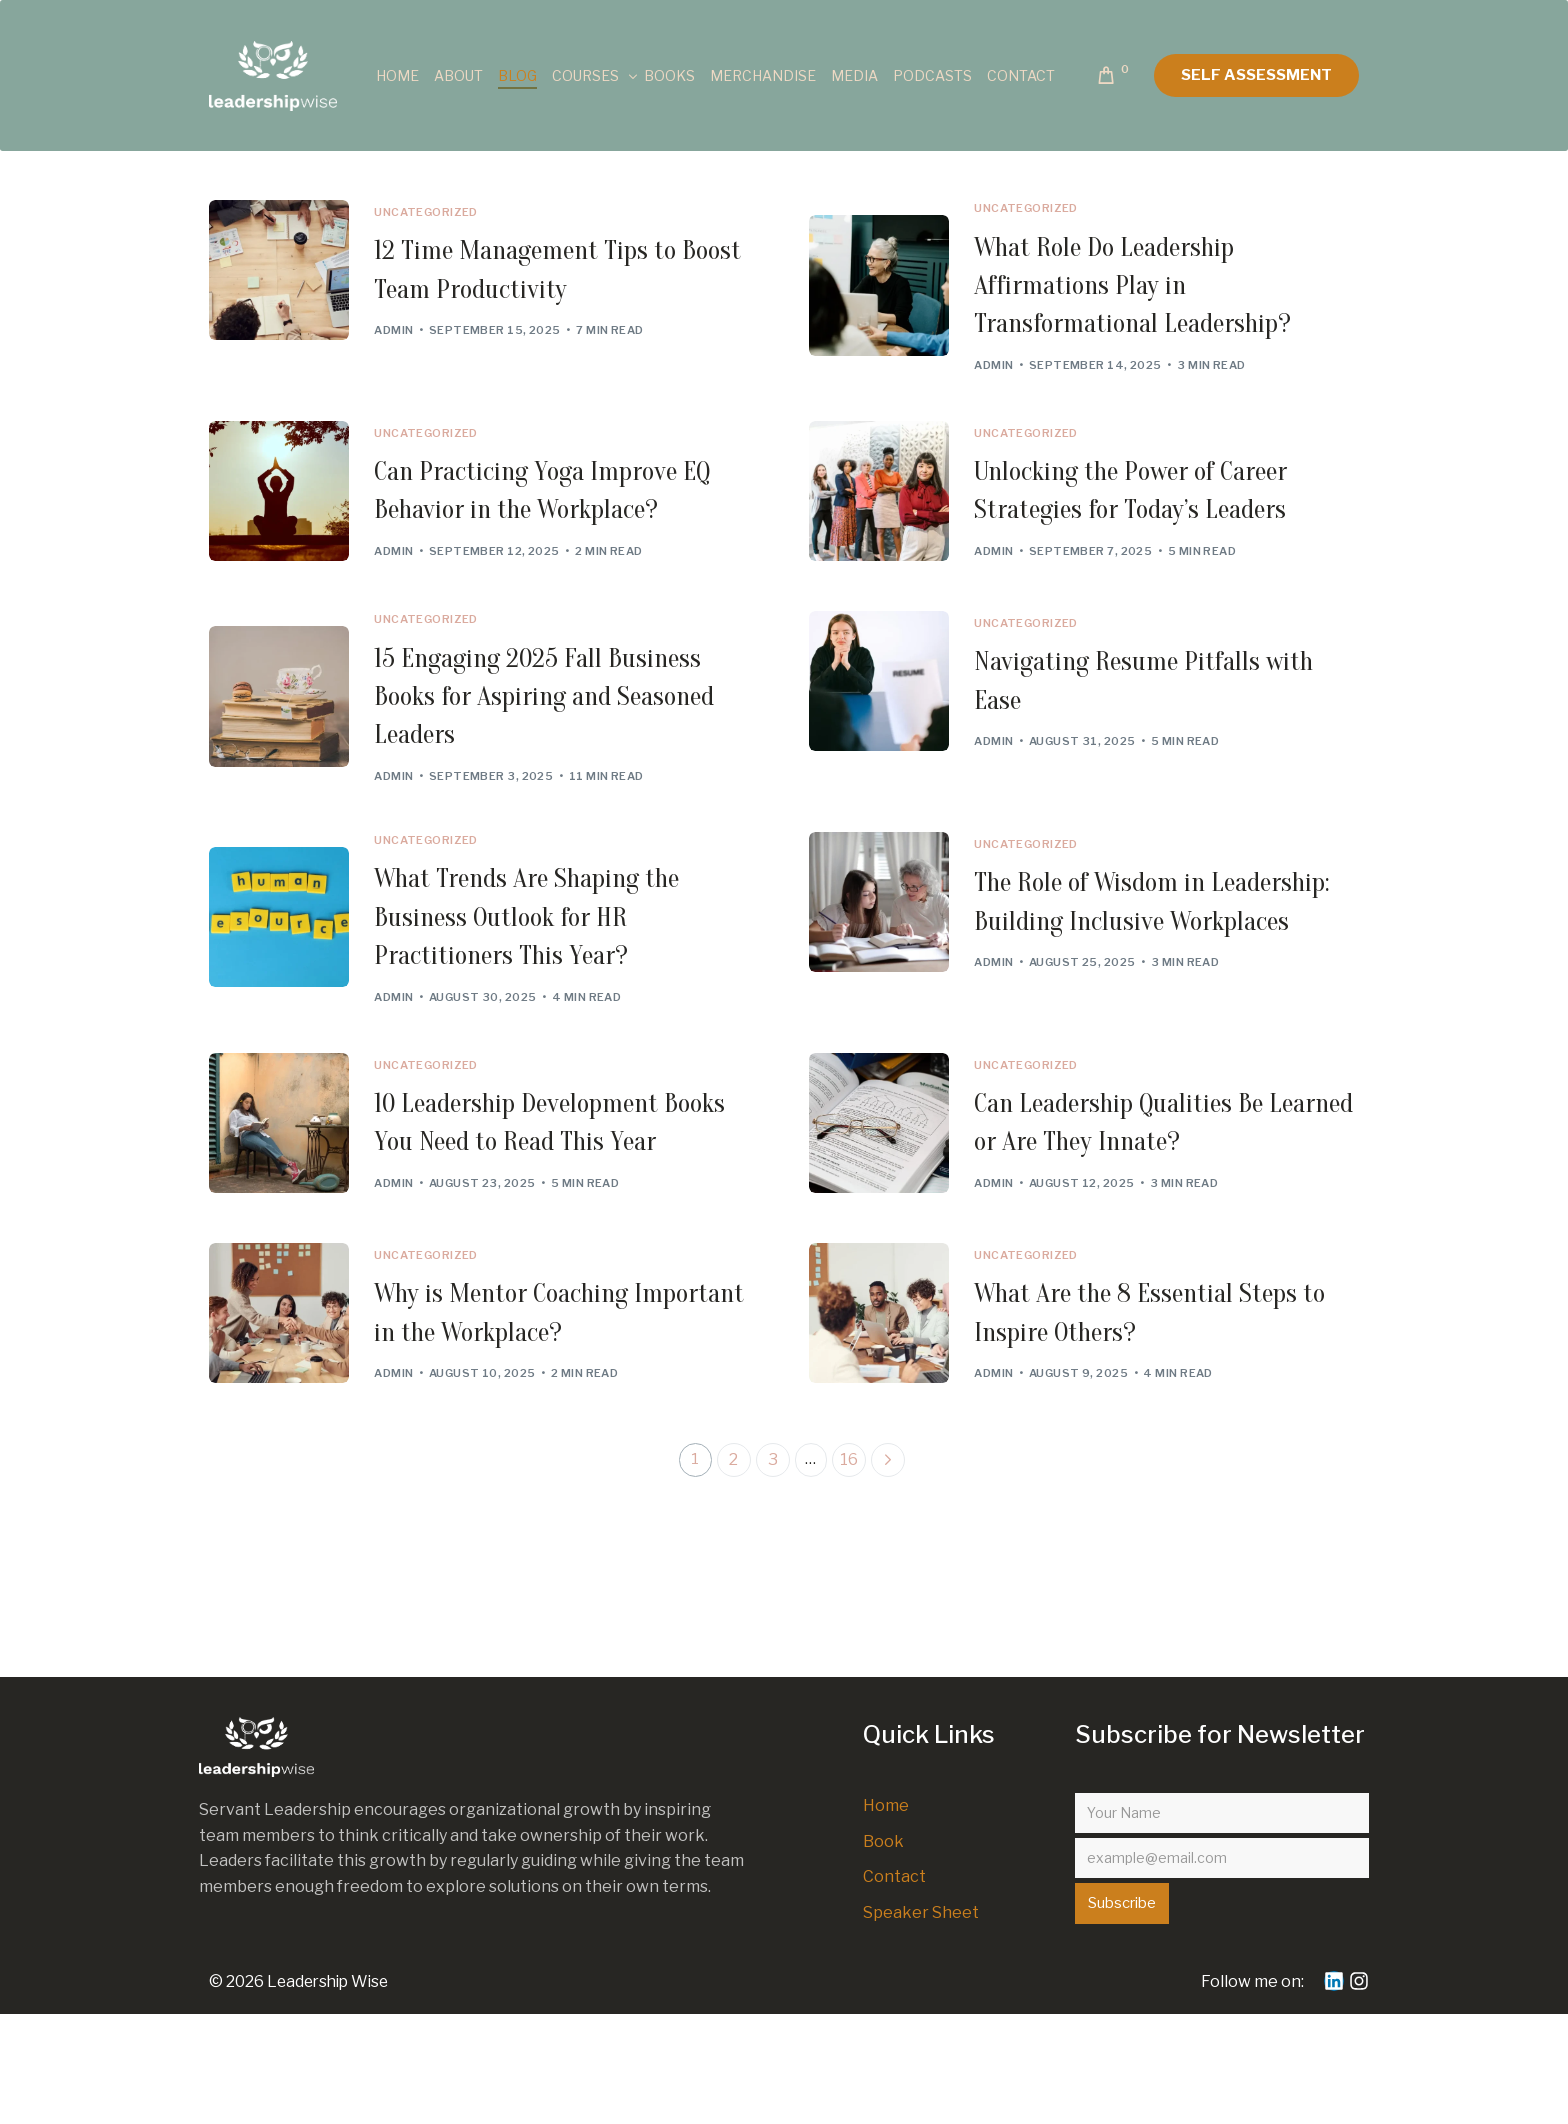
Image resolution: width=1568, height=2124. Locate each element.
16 (851, 1569)
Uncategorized (436, 212)
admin (403, 340)
